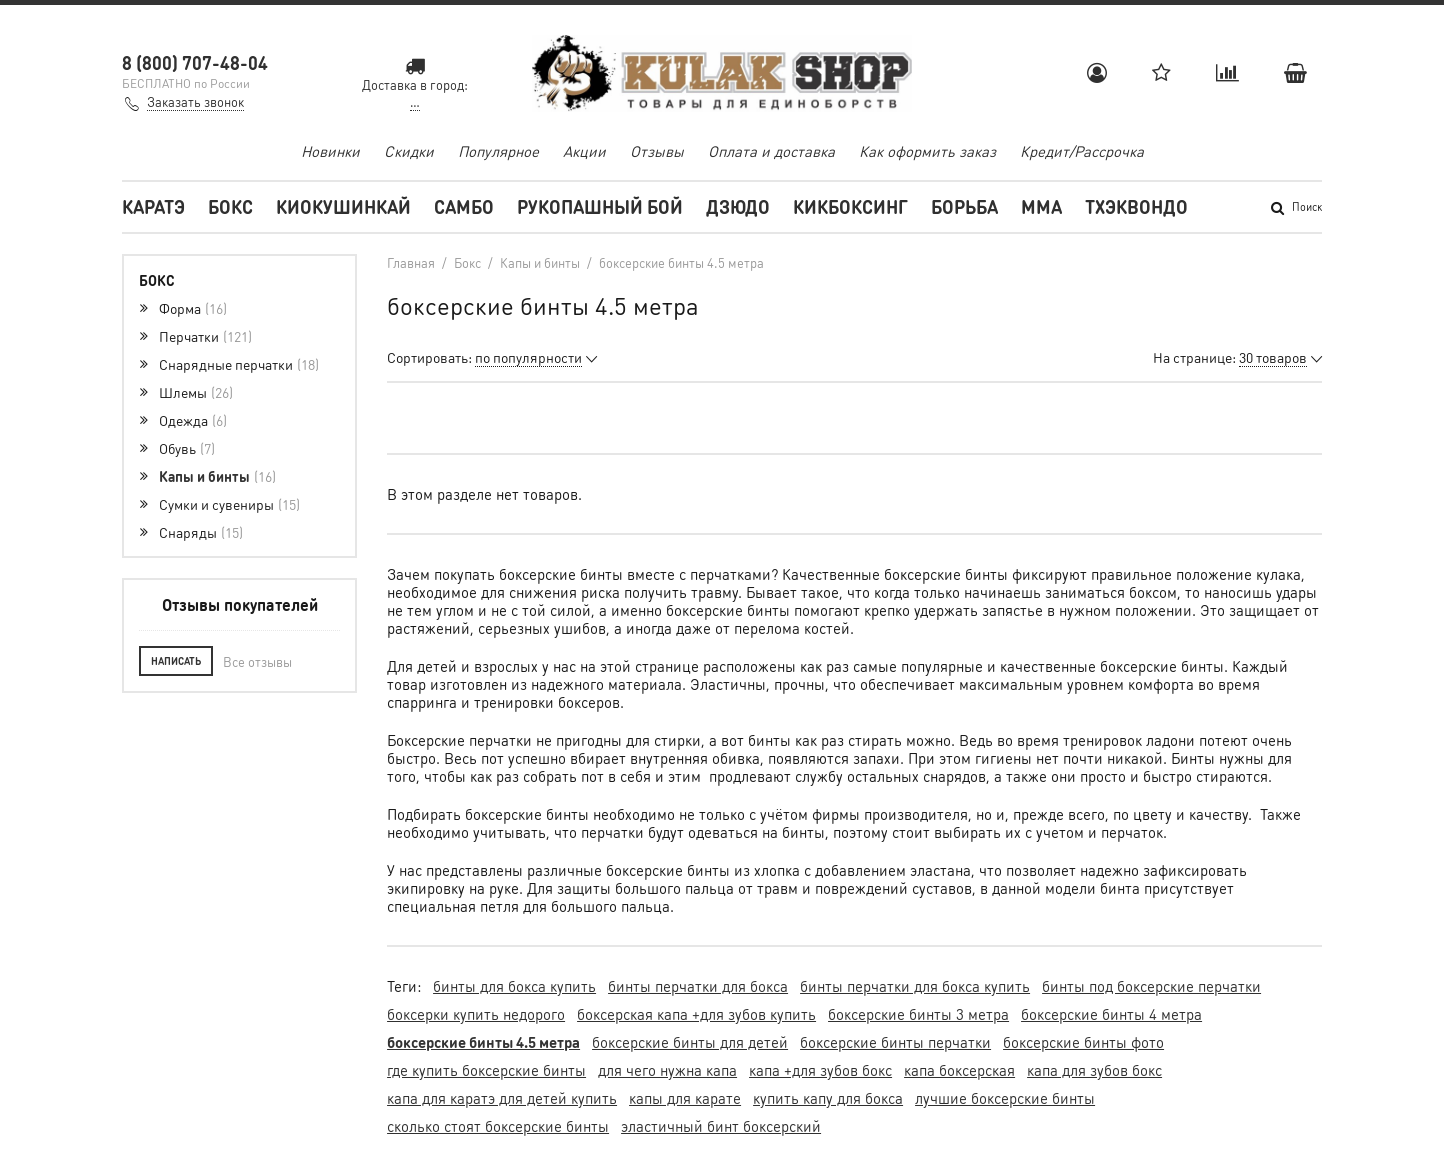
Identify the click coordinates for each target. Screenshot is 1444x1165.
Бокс (230, 206)
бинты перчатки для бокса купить (915, 986)
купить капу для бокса (828, 1098)
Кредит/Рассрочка (1082, 151)
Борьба (964, 206)
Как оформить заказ (927, 151)
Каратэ (153, 206)
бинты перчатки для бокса (698, 986)
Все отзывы (257, 661)
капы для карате (685, 1098)
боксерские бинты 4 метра (1111, 1014)
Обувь (187, 448)
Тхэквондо (1136, 206)
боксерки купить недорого (476, 1014)
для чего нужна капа (667, 1070)
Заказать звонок (195, 101)
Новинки (330, 151)
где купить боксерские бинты (486, 1070)
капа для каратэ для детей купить (502, 1098)
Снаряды (201, 532)
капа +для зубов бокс (820, 1070)
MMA (1041, 206)
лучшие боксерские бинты (1005, 1098)
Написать (176, 661)
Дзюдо (738, 206)
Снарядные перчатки (239, 364)
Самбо (464, 206)
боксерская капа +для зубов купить (696, 1014)
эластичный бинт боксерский (721, 1126)
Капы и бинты (217, 476)
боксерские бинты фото (1083, 1042)
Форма (193, 308)
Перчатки (205, 336)
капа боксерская (959, 1070)
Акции (584, 151)
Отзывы (657, 151)
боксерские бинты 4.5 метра (483, 1042)
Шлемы (196, 392)
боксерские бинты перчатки (895, 1042)
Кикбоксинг (850, 206)
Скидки (409, 151)
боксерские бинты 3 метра (918, 1014)
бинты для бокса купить (514, 986)
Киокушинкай (343, 206)
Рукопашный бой (600, 206)
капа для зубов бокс (1094, 1070)
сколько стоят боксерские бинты (498, 1126)
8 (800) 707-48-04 (195, 62)
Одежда (193, 420)
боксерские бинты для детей (690, 1042)
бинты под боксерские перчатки (1151, 986)
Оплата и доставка (771, 151)
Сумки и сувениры (229, 504)
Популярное (498, 151)
